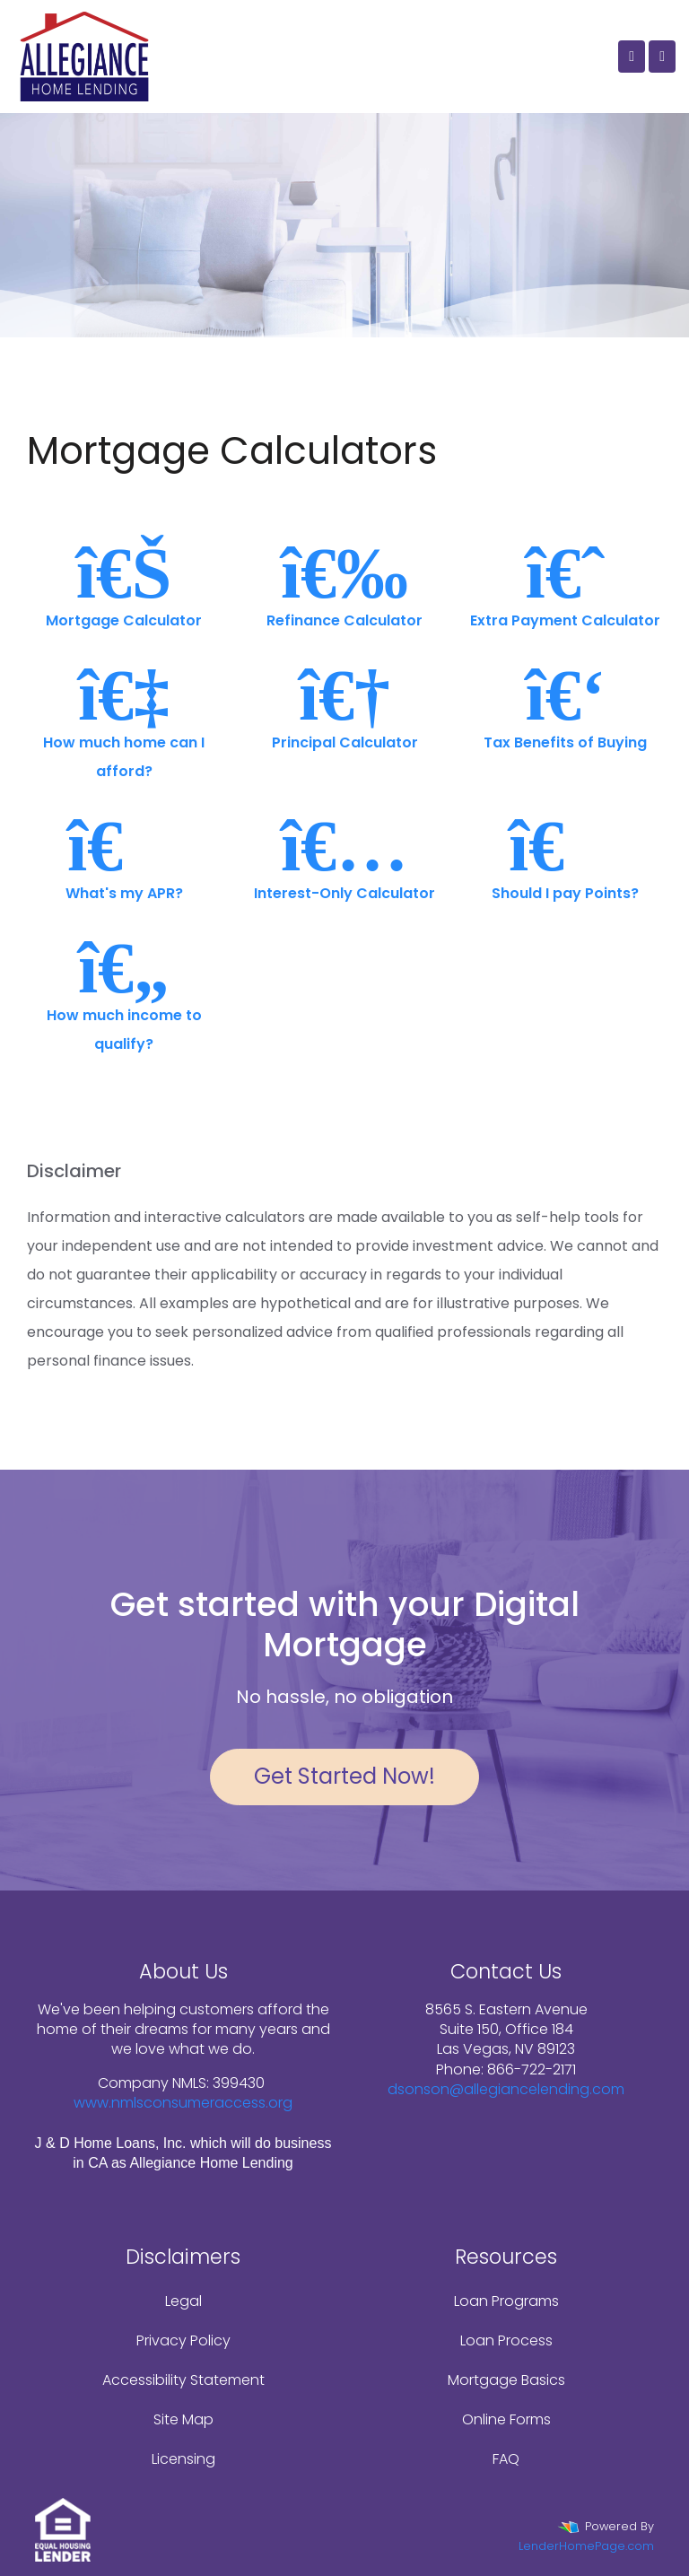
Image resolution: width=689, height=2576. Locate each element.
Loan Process (506, 2340)
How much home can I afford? (124, 719)
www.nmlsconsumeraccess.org (183, 2102)
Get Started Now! (344, 1776)
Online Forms (506, 2419)
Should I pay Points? (565, 856)
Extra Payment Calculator (565, 583)
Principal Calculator (344, 705)
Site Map (183, 2419)
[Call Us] (631, 56)
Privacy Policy (183, 2340)
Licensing (183, 2459)
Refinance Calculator (344, 583)
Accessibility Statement (183, 2380)
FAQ (506, 2459)
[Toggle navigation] (662, 56)
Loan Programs (506, 2301)
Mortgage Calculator (124, 583)
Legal (183, 2301)
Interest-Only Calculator (344, 856)
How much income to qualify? (124, 992)
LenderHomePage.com (586, 2546)
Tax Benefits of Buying (565, 705)
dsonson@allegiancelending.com (506, 2089)
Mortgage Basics (506, 2380)
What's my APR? (124, 856)
